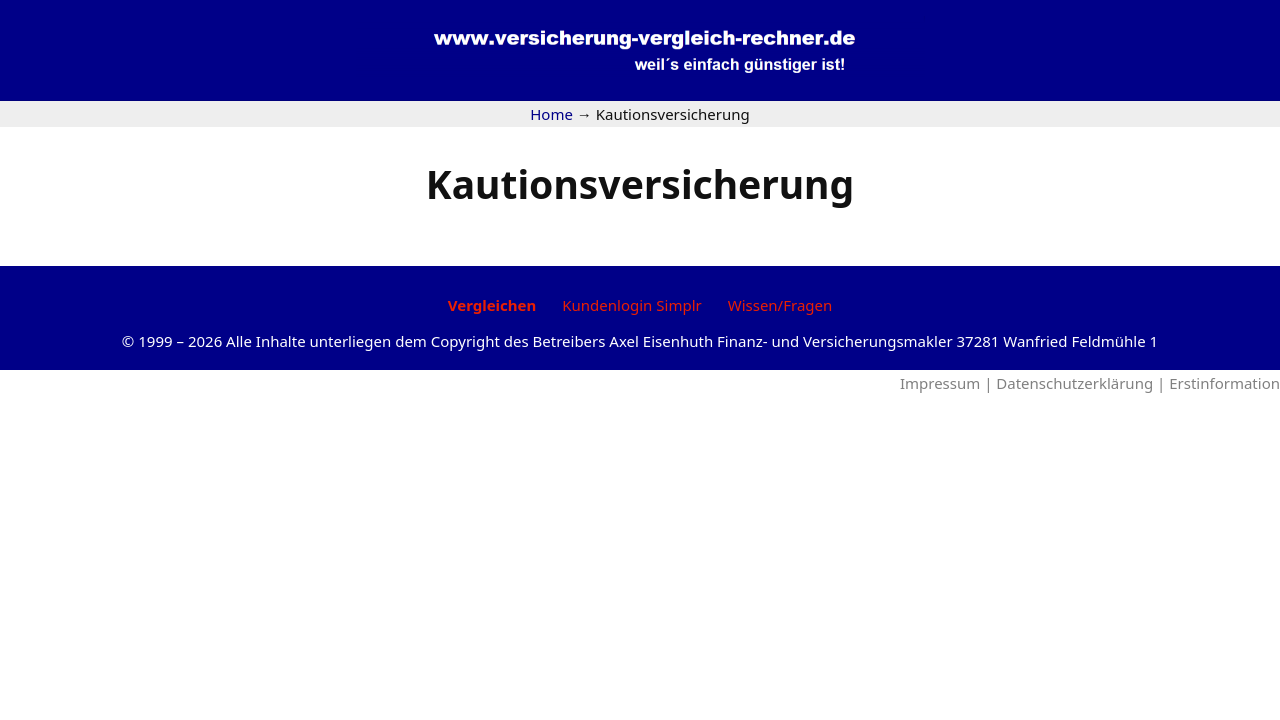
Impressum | (948, 383)
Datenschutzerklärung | (1082, 383)
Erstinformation (1224, 383)
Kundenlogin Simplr (631, 305)
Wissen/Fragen (780, 305)
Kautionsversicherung (640, 183)
